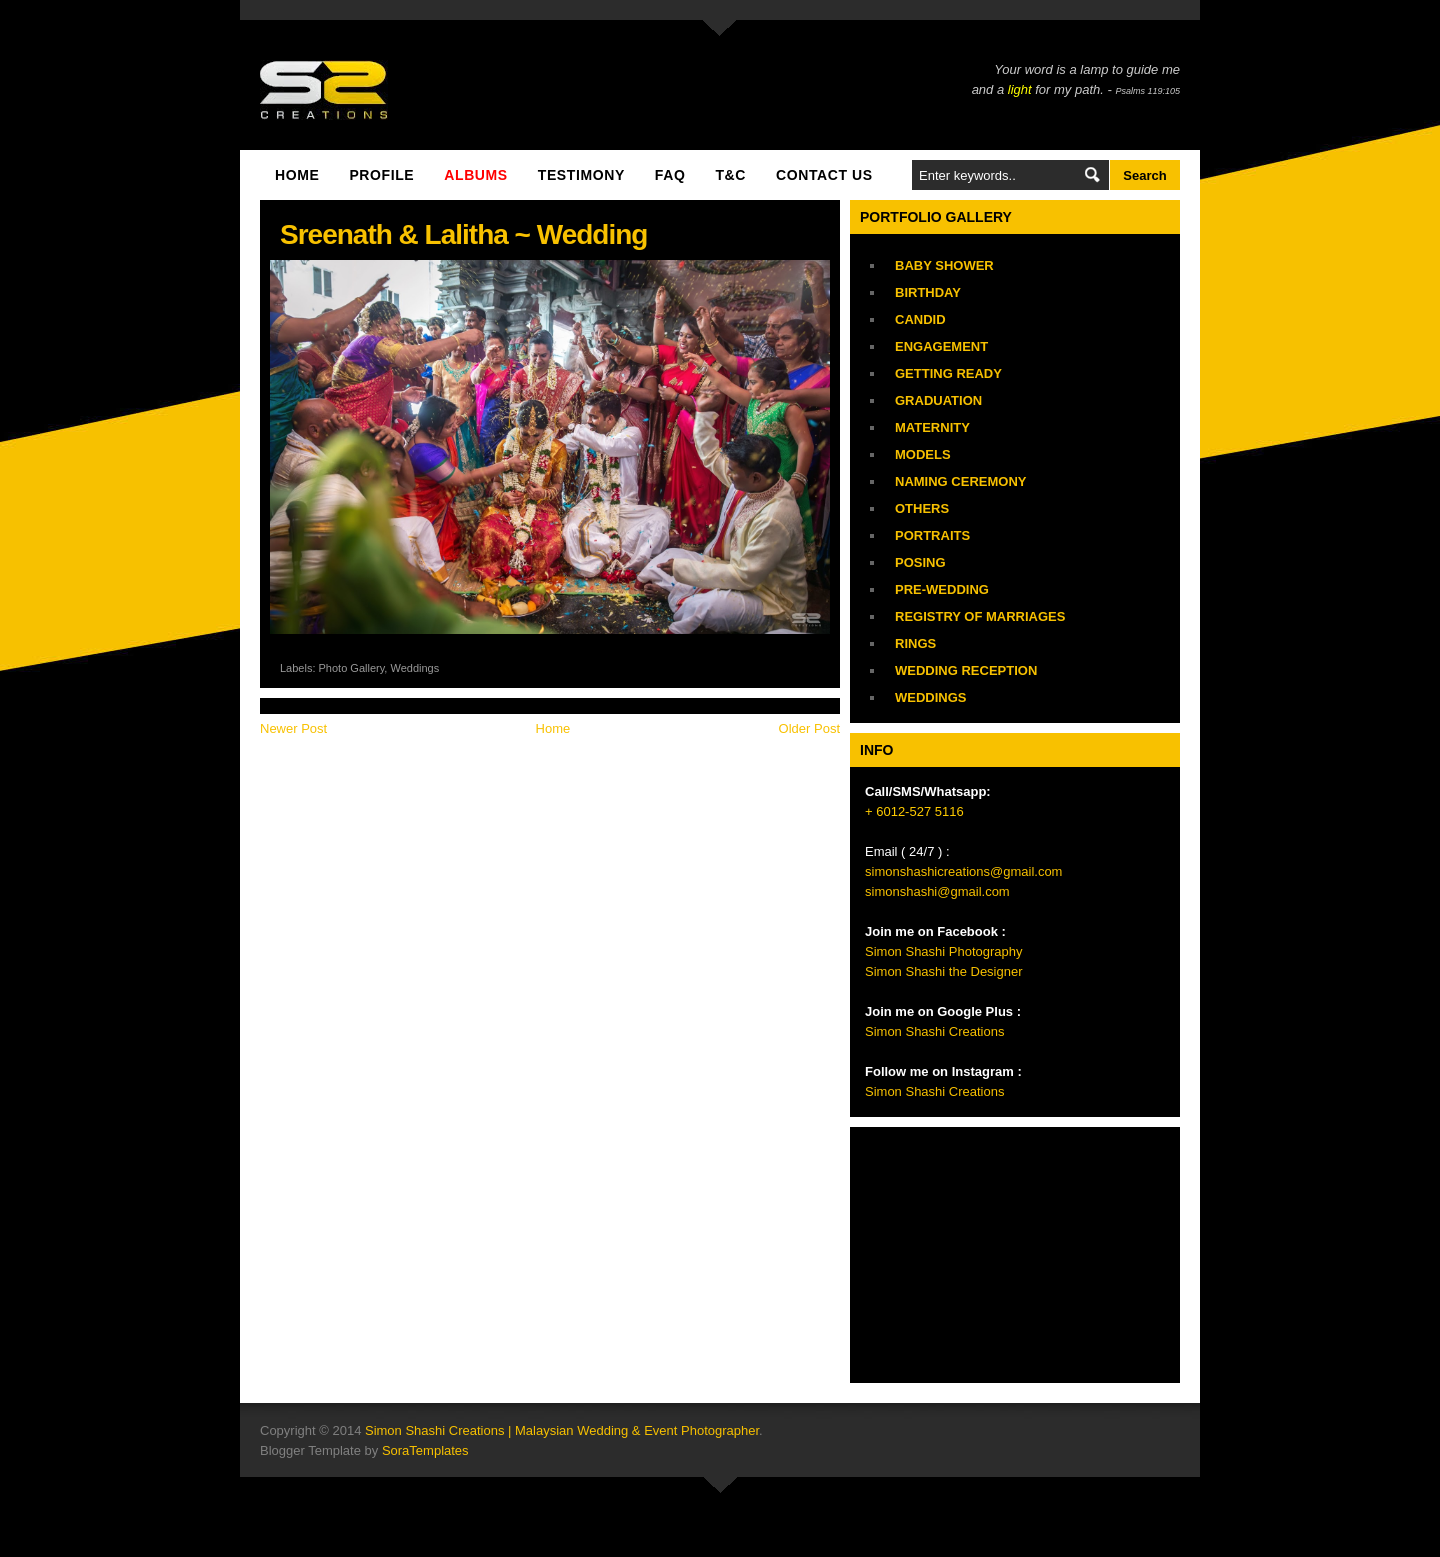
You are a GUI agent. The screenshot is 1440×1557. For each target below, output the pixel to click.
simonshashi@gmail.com (937, 891)
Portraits (932, 535)
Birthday (928, 292)
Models (923, 454)
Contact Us (824, 175)
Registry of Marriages (980, 616)
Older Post (809, 728)
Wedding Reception (966, 670)
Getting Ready (948, 373)
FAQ (670, 175)
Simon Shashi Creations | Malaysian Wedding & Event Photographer (562, 1430)
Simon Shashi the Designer (944, 971)
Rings (915, 643)
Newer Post (293, 728)
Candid (920, 319)
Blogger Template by (364, 1450)
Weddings (414, 668)
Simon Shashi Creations (934, 1031)
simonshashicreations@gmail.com (963, 871)
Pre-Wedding (942, 589)
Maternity (932, 427)
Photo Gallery (352, 668)
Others (922, 508)
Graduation (938, 400)
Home (297, 175)
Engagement (941, 346)
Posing (920, 562)
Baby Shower (944, 265)
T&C (730, 175)
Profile (381, 175)
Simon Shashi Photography (944, 951)
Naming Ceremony (960, 481)
